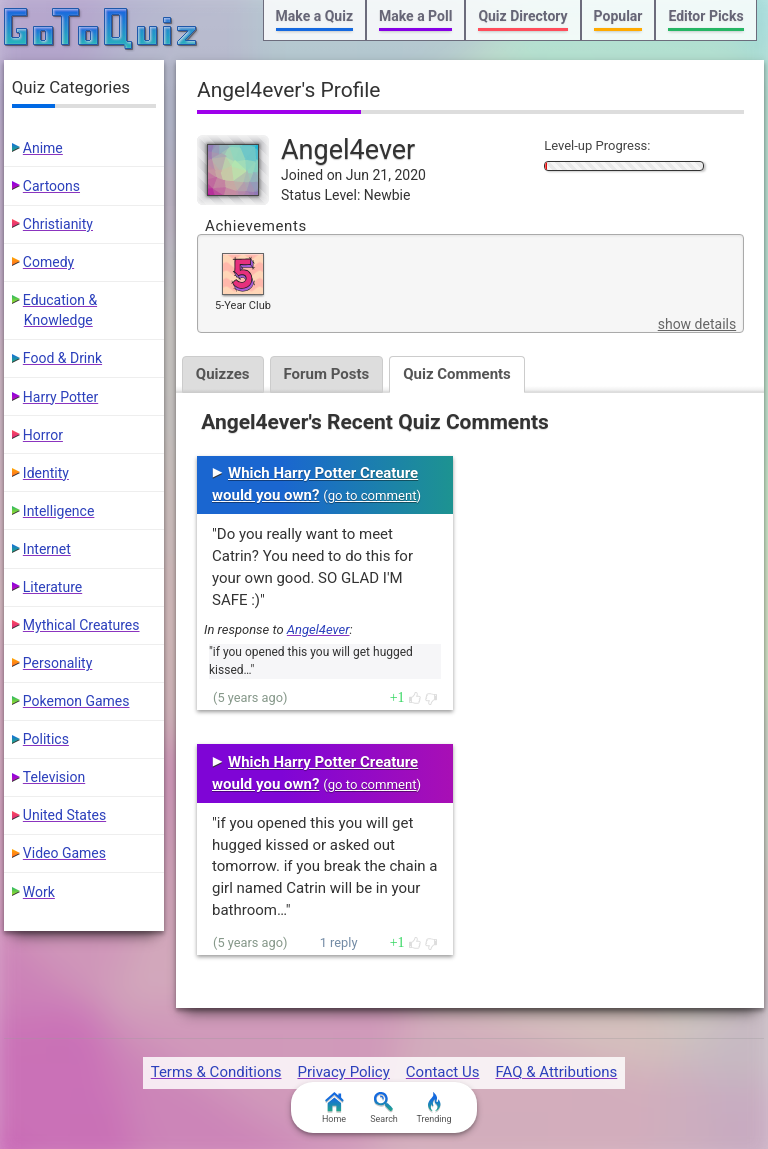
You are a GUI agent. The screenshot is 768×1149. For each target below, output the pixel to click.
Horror (43, 435)
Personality (57, 663)
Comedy (48, 262)
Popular (618, 16)
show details (697, 324)
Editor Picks (705, 16)
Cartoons (51, 186)
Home (334, 1108)
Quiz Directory (522, 16)
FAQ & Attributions (556, 1072)
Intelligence (59, 511)
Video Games (64, 853)
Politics (46, 739)
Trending (433, 1108)
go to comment (372, 495)
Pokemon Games (76, 701)
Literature (52, 587)
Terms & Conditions (216, 1072)
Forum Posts (327, 374)
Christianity (58, 224)
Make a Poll (415, 16)
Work (39, 892)
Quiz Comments (457, 374)
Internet (47, 549)
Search (384, 1108)
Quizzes (223, 374)
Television (54, 777)
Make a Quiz (314, 16)
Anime (43, 148)
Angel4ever (318, 629)
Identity (46, 473)
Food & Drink (62, 358)
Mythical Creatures (81, 625)
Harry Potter (60, 397)
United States (64, 815)
